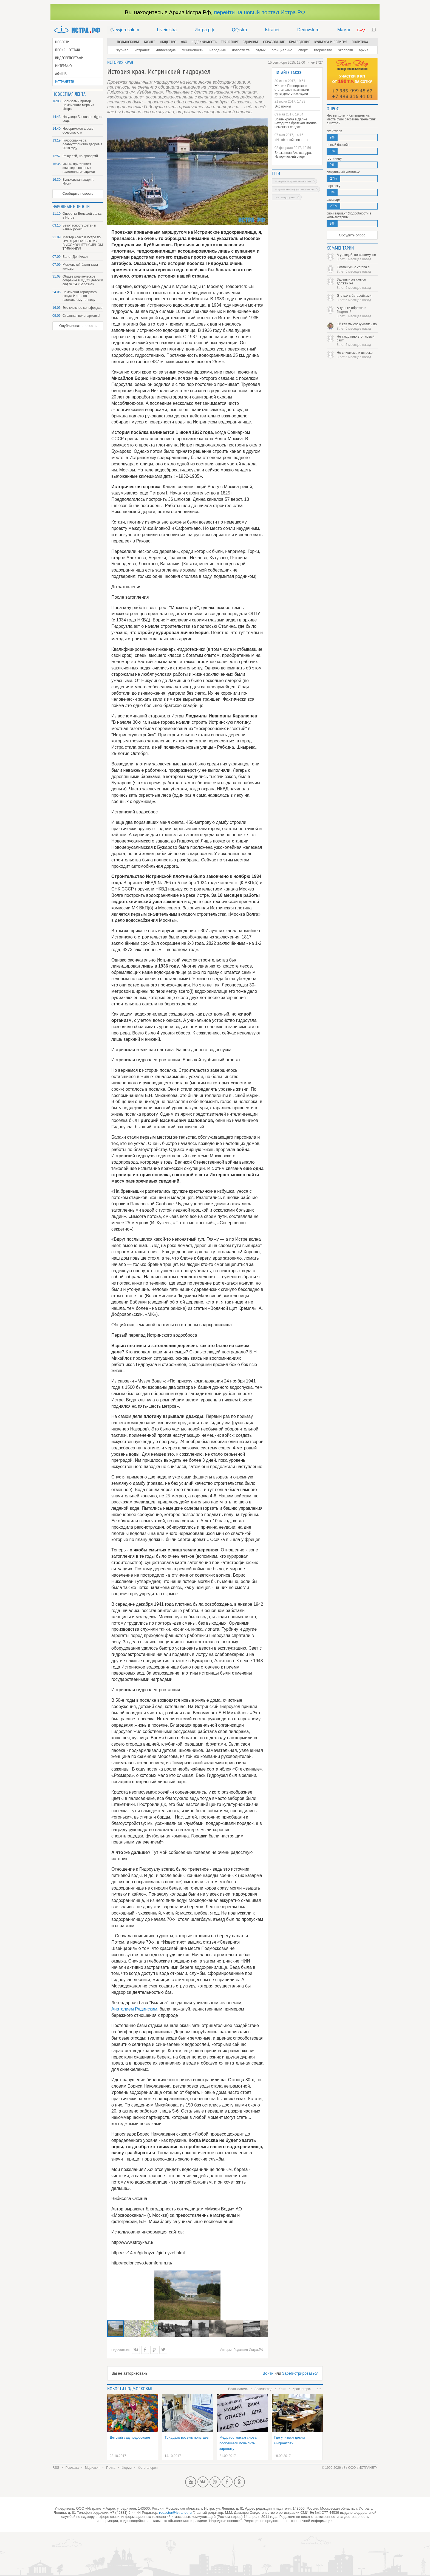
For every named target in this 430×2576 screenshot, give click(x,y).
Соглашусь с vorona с (357, 269)
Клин (282, 2389)
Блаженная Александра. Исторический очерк (293, 155)
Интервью (63, 66)
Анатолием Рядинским (134, 2009)
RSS (55, 2468)
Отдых (260, 50)
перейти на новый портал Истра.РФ (259, 12)
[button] (132, 2328)
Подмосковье (128, 42)
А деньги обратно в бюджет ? (357, 312)
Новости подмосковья (129, 2388)
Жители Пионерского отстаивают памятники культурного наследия (292, 89)
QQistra (239, 29)
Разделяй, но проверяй (80, 156)
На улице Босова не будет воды (83, 119)
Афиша (61, 74)
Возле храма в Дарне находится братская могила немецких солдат (296, 123)
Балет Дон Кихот (75, 257)
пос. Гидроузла (285, 197)
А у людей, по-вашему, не (357, 257)
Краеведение (299, 42)
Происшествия (67, 50)
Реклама (72, 2468)
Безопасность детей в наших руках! (79, 227)
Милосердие (165, 50)
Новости (62, 42)
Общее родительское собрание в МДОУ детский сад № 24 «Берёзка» (83, 280)
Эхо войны (283, 106)
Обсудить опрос (352, 235)
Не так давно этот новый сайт (357, 341)
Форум (127, 2468)
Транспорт (230, 42)
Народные (218, 50)
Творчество (323, 50)
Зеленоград (263, 2389)
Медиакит (92, 2468)
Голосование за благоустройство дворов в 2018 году (82, 144)
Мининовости (192, 50)
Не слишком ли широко (357, 355)
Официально (281, 50)
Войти (268, 2373)
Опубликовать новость (78, 326)
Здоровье (251, 42)
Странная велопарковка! (81, 316)
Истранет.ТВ (64, 82)
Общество (168, 42)
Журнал (123, 50)
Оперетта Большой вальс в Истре (82, 215)
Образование (274, 42)
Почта (110, 2468)
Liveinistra (167, 29)
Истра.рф (204, 29)
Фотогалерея (148, 2468)
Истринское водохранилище (294, 189)
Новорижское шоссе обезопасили (78, 130)
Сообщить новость (77, 193)
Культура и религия (330, 42)
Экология (345, 50)
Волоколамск (238, 2389)
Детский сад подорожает (130, 2437)
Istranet (272, 29)
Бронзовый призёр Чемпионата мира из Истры (78, 105)
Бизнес (149, 42)
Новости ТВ (241, 50)
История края (120, 62)
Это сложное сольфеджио (83, 308)
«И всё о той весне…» (292, 140)
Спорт (303, 50)
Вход (361, 30)
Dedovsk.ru (308, 29)
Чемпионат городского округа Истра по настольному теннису (80, 296)
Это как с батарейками (357, 298)
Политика (360, 42)
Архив (363, 50)
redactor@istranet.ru (175, 2512)
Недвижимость (204, 42)
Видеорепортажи (69, 58)
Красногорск (302, 2389)
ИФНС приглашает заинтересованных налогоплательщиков (79, 168)
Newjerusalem (125, 29)
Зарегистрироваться (300, 2373)
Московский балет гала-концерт (81, 266)
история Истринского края (293, 181)
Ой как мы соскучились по (357, 326)
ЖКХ (184, 42)
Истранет (142, 50)
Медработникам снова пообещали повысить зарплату (237, 2443)
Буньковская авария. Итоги (78, 181)
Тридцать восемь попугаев (187, 2437)
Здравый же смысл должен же (357, 284)
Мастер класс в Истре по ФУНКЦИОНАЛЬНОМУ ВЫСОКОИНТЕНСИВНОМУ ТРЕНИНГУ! (83, 243)
